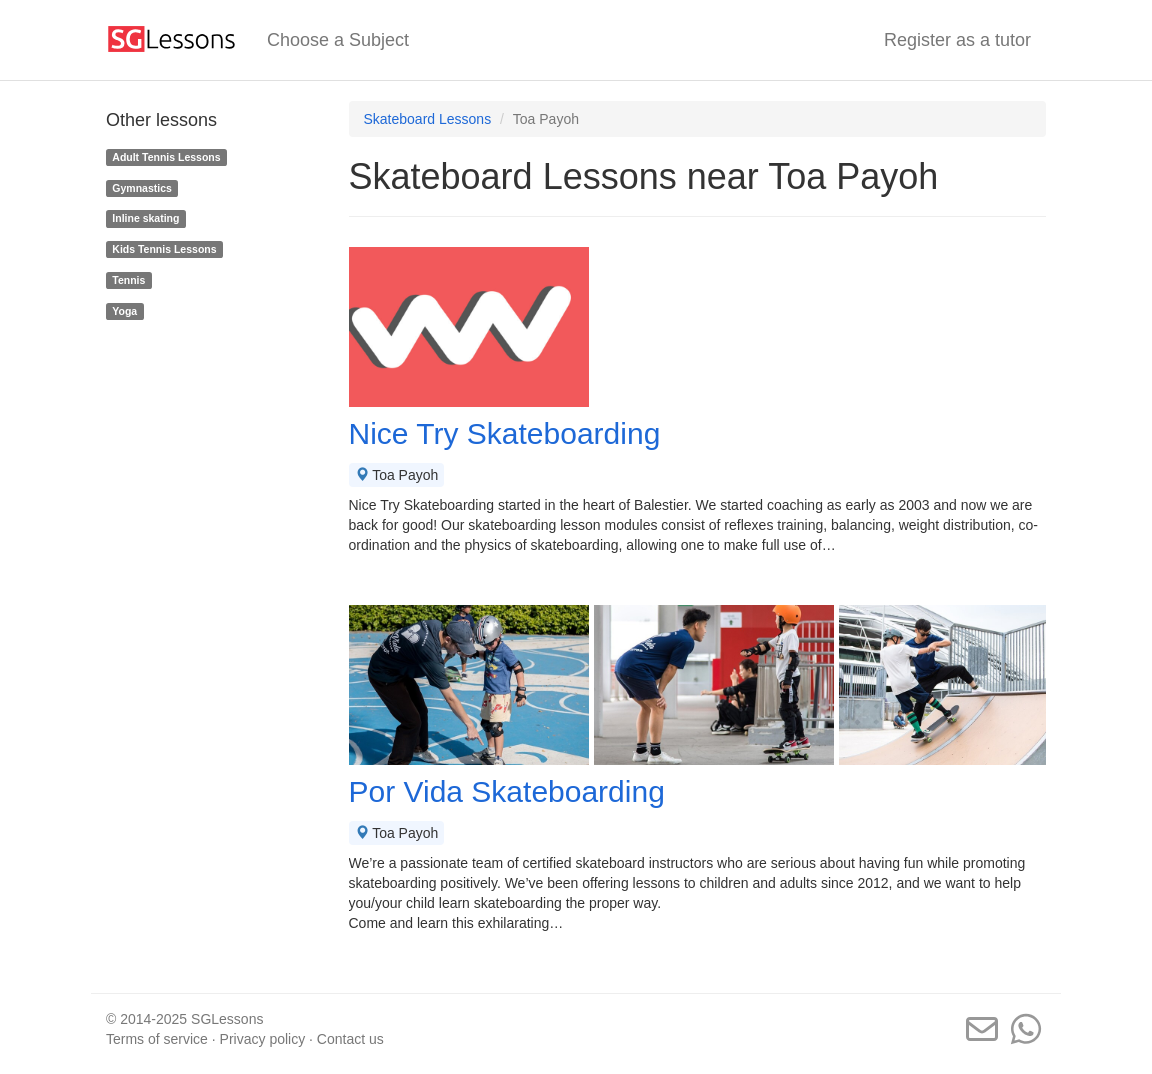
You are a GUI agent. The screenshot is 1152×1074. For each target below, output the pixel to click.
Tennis (128, 280)
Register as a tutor (957, 40)
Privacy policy (263, 1039)
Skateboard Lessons (428, 119)
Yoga (124, 311)
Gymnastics (142, 188)
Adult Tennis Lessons (166, 157)
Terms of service (157, 1039)
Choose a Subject (338, 40)
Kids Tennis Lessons (164, 249)
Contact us (350, 1039)
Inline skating (145, 218)
